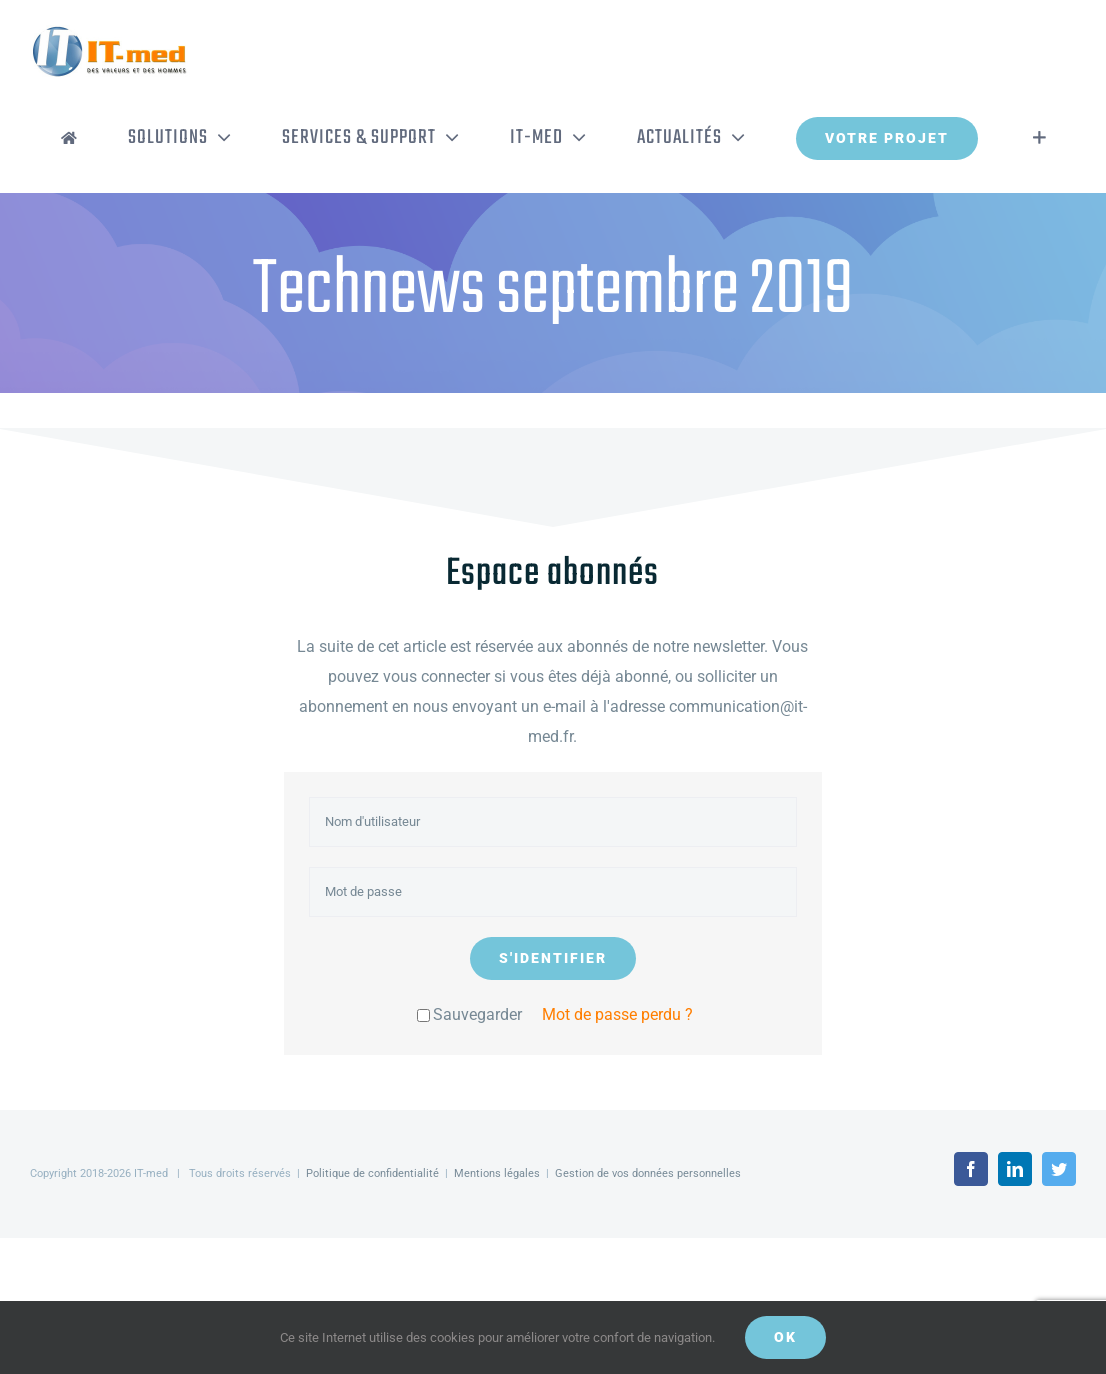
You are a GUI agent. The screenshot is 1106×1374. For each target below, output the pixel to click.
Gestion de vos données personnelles (648, 1173)
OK (785, 1337)
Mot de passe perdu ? (617, 1014)
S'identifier (553, 958)
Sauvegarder (469, 1014)
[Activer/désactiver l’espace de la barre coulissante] (1039, 138)
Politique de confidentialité (372, 1173)
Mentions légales (497, 1173)
